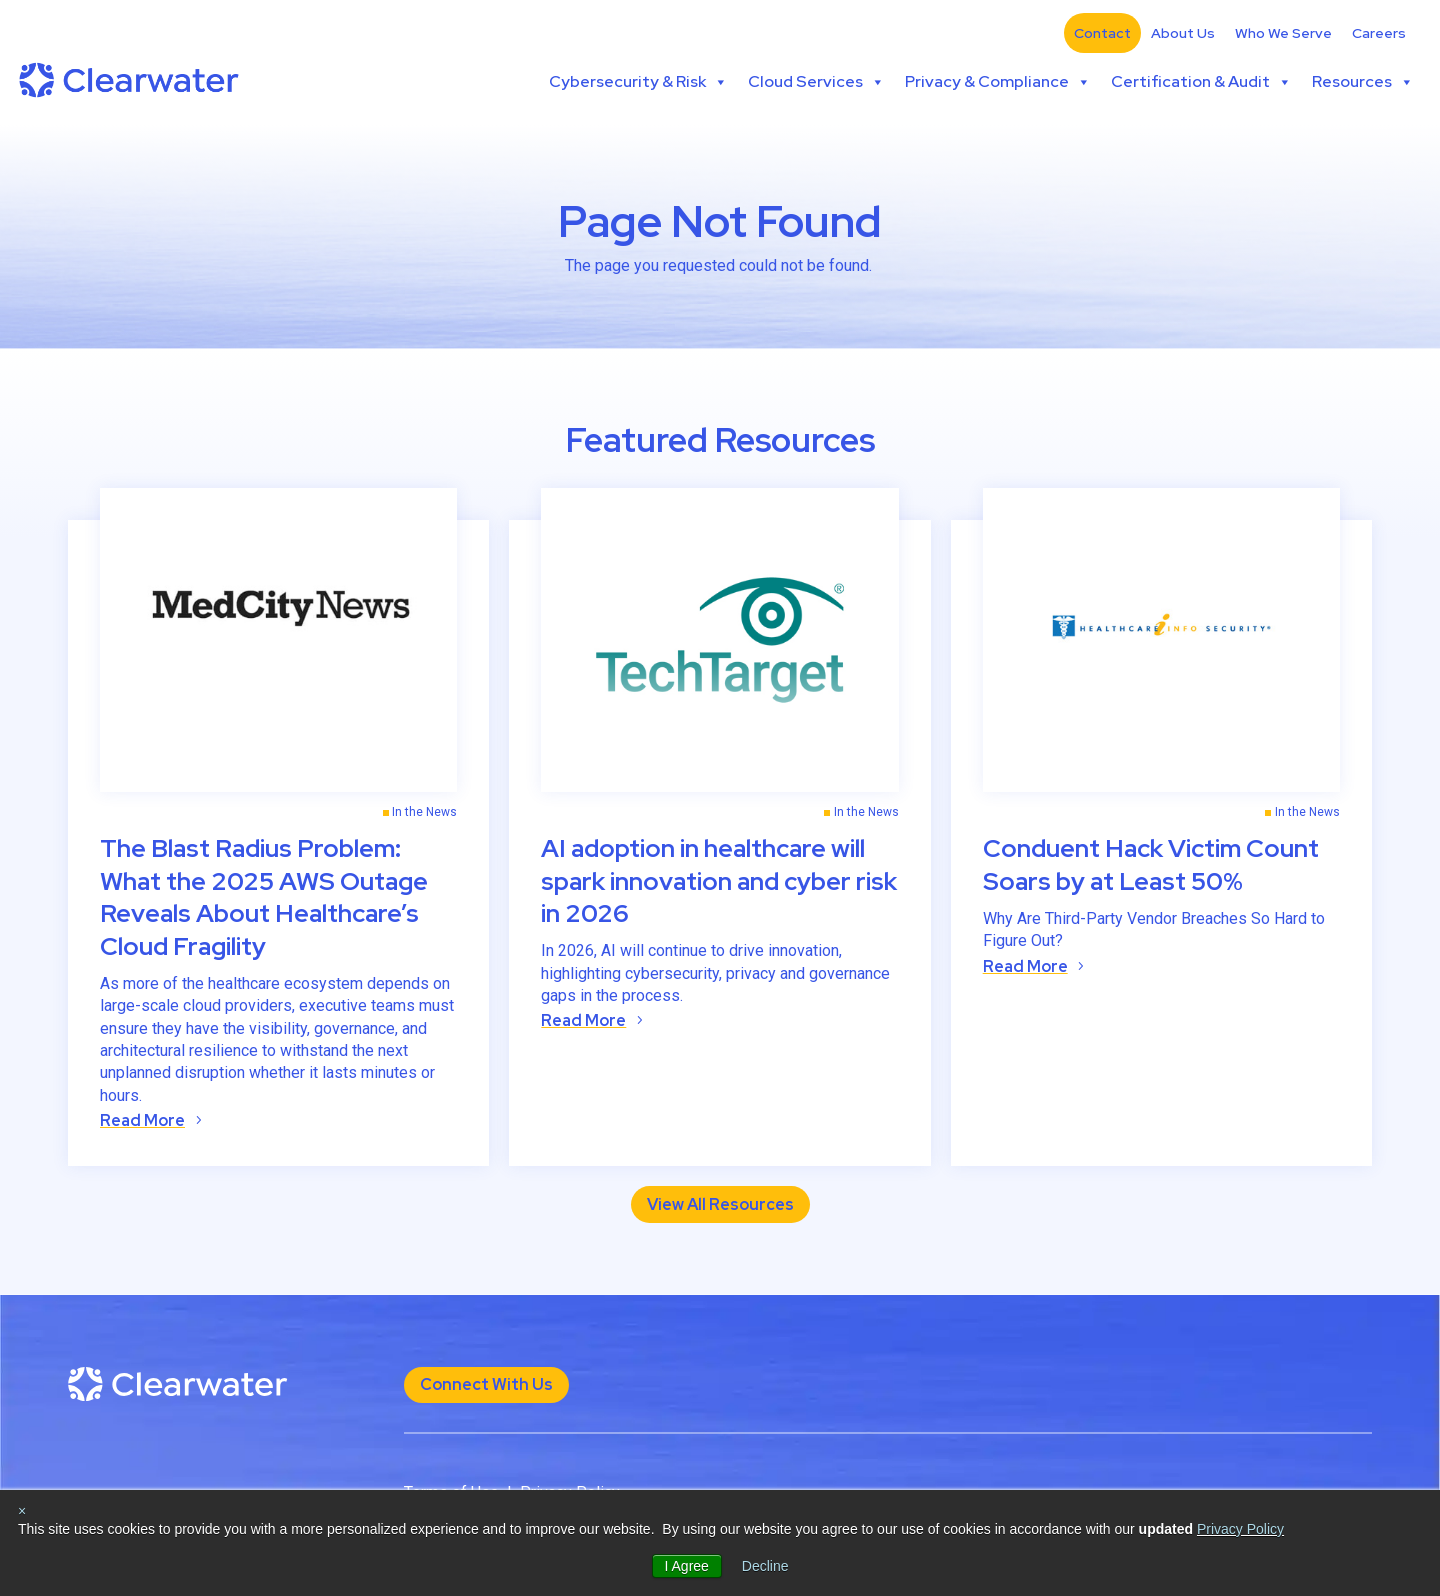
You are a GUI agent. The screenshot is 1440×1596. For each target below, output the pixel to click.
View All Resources (720, 1204)
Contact (1102, 33)
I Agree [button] (687, 1566)
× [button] (22, 1511)
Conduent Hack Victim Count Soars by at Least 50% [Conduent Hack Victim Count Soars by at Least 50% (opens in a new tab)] (1151, 865)
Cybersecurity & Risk (638, 82)
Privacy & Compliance (998, 82)
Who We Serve (1283, 33)
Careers (1379, 33)
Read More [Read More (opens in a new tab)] (142, 1120)
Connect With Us (486, 1384)
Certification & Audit (1201, 82)
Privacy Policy (1240, 1529)
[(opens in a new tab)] (278, 640)
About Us (1183, 33)
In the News (424, 812)
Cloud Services (816, 82)
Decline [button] (765, 1566)
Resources (1363, 82)
